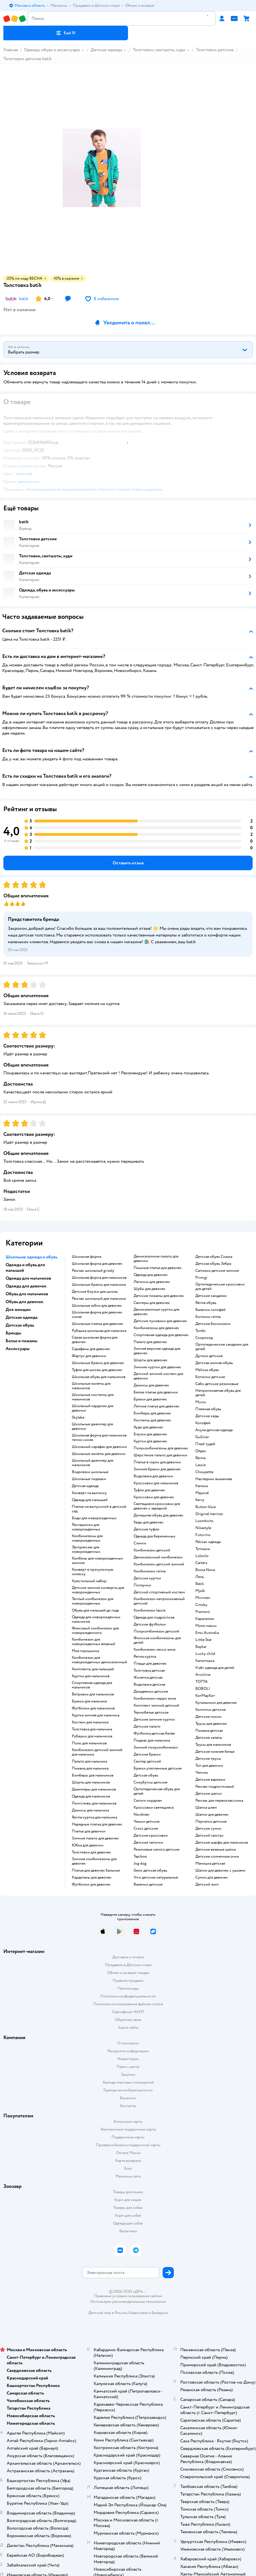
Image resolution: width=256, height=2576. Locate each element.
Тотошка (202, 1549)
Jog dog (140, 1863)
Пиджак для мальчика (152, 1740)
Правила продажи (128, 1980)
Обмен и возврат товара (128, 1972)
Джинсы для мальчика (90, 1810)
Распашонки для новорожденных (86, 1527)
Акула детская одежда (214, 1430)
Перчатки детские (211, 1821)
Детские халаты (208, 1737)
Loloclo (201, 1556)
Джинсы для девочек (151, 1385)
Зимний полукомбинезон (156, 1747)
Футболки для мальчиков (93, 1708)
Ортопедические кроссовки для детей (220, 1286)
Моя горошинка (85, 1651)
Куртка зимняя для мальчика (95, 1715)
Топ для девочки (209, 1765)
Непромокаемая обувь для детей (218, 1392)
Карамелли (204, 1619)
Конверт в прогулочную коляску (92, 1571)
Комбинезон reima (149, 1571)
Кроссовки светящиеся (154, 1807)
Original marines (209, 1514)
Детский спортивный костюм (159, 1592)
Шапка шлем (206, 1807)
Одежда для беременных (155, 1536)
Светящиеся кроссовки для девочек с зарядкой (157, 1506)
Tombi (200, 1331)
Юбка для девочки (87, 1845)
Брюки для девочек (150, 1399)
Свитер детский (147, 1761)
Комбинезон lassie (149, 1610)
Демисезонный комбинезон (158, 1557)
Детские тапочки (148, 1842)
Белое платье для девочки (156, 1392)
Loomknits (204, 1521)
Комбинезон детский (152, 1550)
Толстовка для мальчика (92, 1729)
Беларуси (159, 2312)
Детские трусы (208, 1758)
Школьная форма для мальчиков (99, 1277)
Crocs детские (146, 1828)
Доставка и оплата (128, 1957)
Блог (128, 2168)
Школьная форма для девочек (97, 1263)
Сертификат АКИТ (128, 2011)
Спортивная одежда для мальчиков (92, 1685)
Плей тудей (205, 1444)
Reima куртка (145, 1656)
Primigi (201, 1277)
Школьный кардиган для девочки (92, 1408)
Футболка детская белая (154, 1733)
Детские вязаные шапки (215, 1849)
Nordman (142, 1814)
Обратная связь (128, 2019)
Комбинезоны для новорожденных (87, 1538)
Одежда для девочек (151, 1275)
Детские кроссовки (151, 1835)
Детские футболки (150, 1624)
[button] (65, 33)
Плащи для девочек (150, 1663)
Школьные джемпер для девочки (92, 1426)
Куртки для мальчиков (91, 1676)
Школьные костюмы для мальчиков (92, 1397)
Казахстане (138, 2312)
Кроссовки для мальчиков (156, 1483)
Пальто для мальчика (89, 1761)
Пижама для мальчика (90, 1768)
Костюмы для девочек (152, 1420)
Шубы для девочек (149, 1289)
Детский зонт (207, 1884)
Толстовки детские (215, 50)
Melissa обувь (207, 1370)
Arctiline (202, 1674)
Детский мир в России (107, 2312)
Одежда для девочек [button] (26, 1286)
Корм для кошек (128, 2199)
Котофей (202, 1423)
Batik (199, 1584)
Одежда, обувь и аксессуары (52, 50)
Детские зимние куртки (154, 1719)
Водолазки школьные (90, 1472)
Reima (200, 1458)
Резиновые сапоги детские (156, 1849)
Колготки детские (210, 1709)
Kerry (199, 1500)
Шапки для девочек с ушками (220, 1870)
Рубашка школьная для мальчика (99, 1331)
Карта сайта (128, 2027)
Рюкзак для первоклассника (219, 1800)
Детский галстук (209, 1835)
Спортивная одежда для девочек (161, 1335)
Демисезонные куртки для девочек (156, 1311)
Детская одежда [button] (21, 1317)
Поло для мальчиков (89, 1743)
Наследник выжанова (213, 1479)
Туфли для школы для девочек (97, 1370)
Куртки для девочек (150, 1441)
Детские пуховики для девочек (160, 1321)
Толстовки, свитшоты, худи (159, 50)
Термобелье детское (151, 1712)
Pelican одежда (208, 1542)
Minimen (202, 1598)
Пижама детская (209, 1730)
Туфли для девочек (149, 1490)
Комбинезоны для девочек (156, 1328)
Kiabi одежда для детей (214, 1668)
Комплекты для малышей (93, 1669)
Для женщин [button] (18, 1309)
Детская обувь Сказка (213, 1256)
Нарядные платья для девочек (97, 1824)
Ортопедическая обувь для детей (157, 1791)
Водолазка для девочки (153, 1476)
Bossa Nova (205, 1570)
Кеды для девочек (148, 1522)
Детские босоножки (213, 1324)
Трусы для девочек (211, 1723)
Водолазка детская (149, 1684)
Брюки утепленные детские (158, 1768)
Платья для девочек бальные (96, 1870)
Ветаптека (128, 2231)
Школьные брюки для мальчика (99, 1284)
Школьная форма (86, 1256)
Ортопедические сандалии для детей (221, 1346)
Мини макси (206, 1626)
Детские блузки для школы (95, 1291)
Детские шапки (208, 1793)
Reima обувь (205, 1303)
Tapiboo (140, 1856)
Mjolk (200, 1591)
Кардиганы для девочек (92, 1877)
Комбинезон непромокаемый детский (159, 1601)
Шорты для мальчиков (91, 1782)
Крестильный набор (89, 1581)
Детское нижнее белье (214, 1751)
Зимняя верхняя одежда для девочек (157, 1350)
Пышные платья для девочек (158, 1268)
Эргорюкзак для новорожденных (86, 1549)
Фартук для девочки (89, 1356)
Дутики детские (209, 1356)
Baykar (201, 1647)
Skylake (78, 1417)
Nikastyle (203, 1528)
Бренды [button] (13, 1333)
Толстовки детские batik (27, 59)
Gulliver (202, 1437)
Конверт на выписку (89, 1493)
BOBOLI (202, 1688)
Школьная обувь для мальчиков (98, 1377)
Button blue (205, 1507)
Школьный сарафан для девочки (99, 1447)
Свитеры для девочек (152, 1303)
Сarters (201, 1563)
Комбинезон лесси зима (154, 1649)
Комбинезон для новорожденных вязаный (93, 1641)
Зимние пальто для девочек (95, 1838)
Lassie (200, 1465)
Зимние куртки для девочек (157, 1367)
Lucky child (205, 1654)
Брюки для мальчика (89, 1701)
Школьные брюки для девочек (98, 1363)
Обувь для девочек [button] (24, 1301)
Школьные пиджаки (89, 1479)
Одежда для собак (128, 2223)
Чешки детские (147, 1821)
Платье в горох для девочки (157, 1462)
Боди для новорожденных (94, 1518)
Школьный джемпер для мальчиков (92, 1462)
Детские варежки (210, 1779)
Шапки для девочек (212, 1814)
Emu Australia (207, 1633)
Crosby (201, 1605)
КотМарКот (205, 1695)
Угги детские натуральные (156, 1877)
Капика (201, 1486)
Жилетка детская (148, 1677)
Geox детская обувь (150, 1870)
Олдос (200, 1451)
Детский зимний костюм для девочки (158, 1376)
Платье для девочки (88, 1831)
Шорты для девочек (150, 1360)
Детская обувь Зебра (213, 1263)
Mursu (200, 1402)
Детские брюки (147, 1754)
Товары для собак (128, 2207)
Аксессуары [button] (18, 1348)
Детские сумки (208, 1828)
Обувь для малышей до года (95, 1610)
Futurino (202, 1535)
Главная (10, 50)
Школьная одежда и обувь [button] (31, 1257)
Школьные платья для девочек (97, 1324)
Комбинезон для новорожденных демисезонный (99, 1659)
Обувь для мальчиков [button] (27, 1294)
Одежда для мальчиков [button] (28, 1278)
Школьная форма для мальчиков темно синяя (99, 1437)
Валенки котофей (210, 1310)
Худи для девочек (148, 1427)
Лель (199, 1577)
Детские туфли (146, 1529)
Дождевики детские (151, 1691)
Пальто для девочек (150, 1342)
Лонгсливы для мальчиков (94, 1803)
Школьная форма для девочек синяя (97, 1314)
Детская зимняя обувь (214, 1363)
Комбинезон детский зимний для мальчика (97, 1752)
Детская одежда (106, 50)
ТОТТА (201, 1681)
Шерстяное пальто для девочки (160, 1455)
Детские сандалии (211, 1296)
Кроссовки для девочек (154, 1497)
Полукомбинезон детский (156, 1631)
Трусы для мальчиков (213, 1744)
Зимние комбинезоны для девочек (94, 1861)
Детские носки (208, 1716)
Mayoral (202, 1493)
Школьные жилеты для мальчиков (91, 1385)
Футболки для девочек (91, 1884)
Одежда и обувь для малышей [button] (25, 1267)
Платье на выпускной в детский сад (99, 1508)
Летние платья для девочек (156, 1406)
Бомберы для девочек (152, 1413)
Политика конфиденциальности (128, 1996)
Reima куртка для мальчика (94, 1817)
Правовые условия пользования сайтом (128, 2296)
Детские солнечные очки (217, 1856)
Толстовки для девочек (91, 1852)
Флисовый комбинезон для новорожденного (95, 1630)
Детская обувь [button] (20, 1325)
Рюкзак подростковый (214, 1786)
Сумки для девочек (211, 1877)
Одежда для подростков (154, 1617)
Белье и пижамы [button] (21, 1341)
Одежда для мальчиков (91, 1796)
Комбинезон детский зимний (159, 1564)
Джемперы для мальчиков (94, 1789)
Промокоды (128, 1988)
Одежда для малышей (90, 1500)
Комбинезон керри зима (155, 1698)
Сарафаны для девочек (91, 1349)
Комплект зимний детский (156, 1705)
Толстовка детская (149, 1670)
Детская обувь (146, 1775)
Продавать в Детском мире (128, 1964)
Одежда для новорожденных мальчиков (96, 1619)
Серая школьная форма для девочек (94, 1339)
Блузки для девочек (150, 1434)
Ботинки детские (210, 1377)
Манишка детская (210, 1863)
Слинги (140, 1543)
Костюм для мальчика (90, 1722)
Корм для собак (128, 2215)
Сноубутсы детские (150, 1782)
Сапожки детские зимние (217, 1270)
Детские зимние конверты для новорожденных (98, 1590)
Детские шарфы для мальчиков (221, 1842)
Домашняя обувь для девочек (158, 1515)
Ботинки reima (208, 1317)
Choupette (204, 1472)
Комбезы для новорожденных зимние (97, 1560)
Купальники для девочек (216, 1702)
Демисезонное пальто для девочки (156, 1258)
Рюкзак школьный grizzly (93, 1270)
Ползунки (142, 1585)
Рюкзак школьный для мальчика (98, 1298)
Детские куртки (147, 1578)
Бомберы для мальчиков (92, 1775)
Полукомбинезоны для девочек (161, 1448)
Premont (202, 1612)
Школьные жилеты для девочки (98, 1454)
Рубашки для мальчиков (92, 1736)
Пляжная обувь (208, 1409)
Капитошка (204, 1661)
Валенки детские (148, 1884)
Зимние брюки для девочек (157, 1469)
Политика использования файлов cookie (128, 2004)
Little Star (203, 1640)
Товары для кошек (128, 2192)
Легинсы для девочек (152, 1282)
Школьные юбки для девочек (97, 1305)
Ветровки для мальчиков (93, 1694)
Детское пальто (147, 1726)
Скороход (204, 1338)
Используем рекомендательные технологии (128, 2301)
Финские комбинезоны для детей (157, 1640)
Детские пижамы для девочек (159, 1296)
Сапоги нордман (148, 1800)
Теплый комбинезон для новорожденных (92, 1601)
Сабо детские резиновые (216, 1384)
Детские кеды (207, 1416)
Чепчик (201, 1772)
